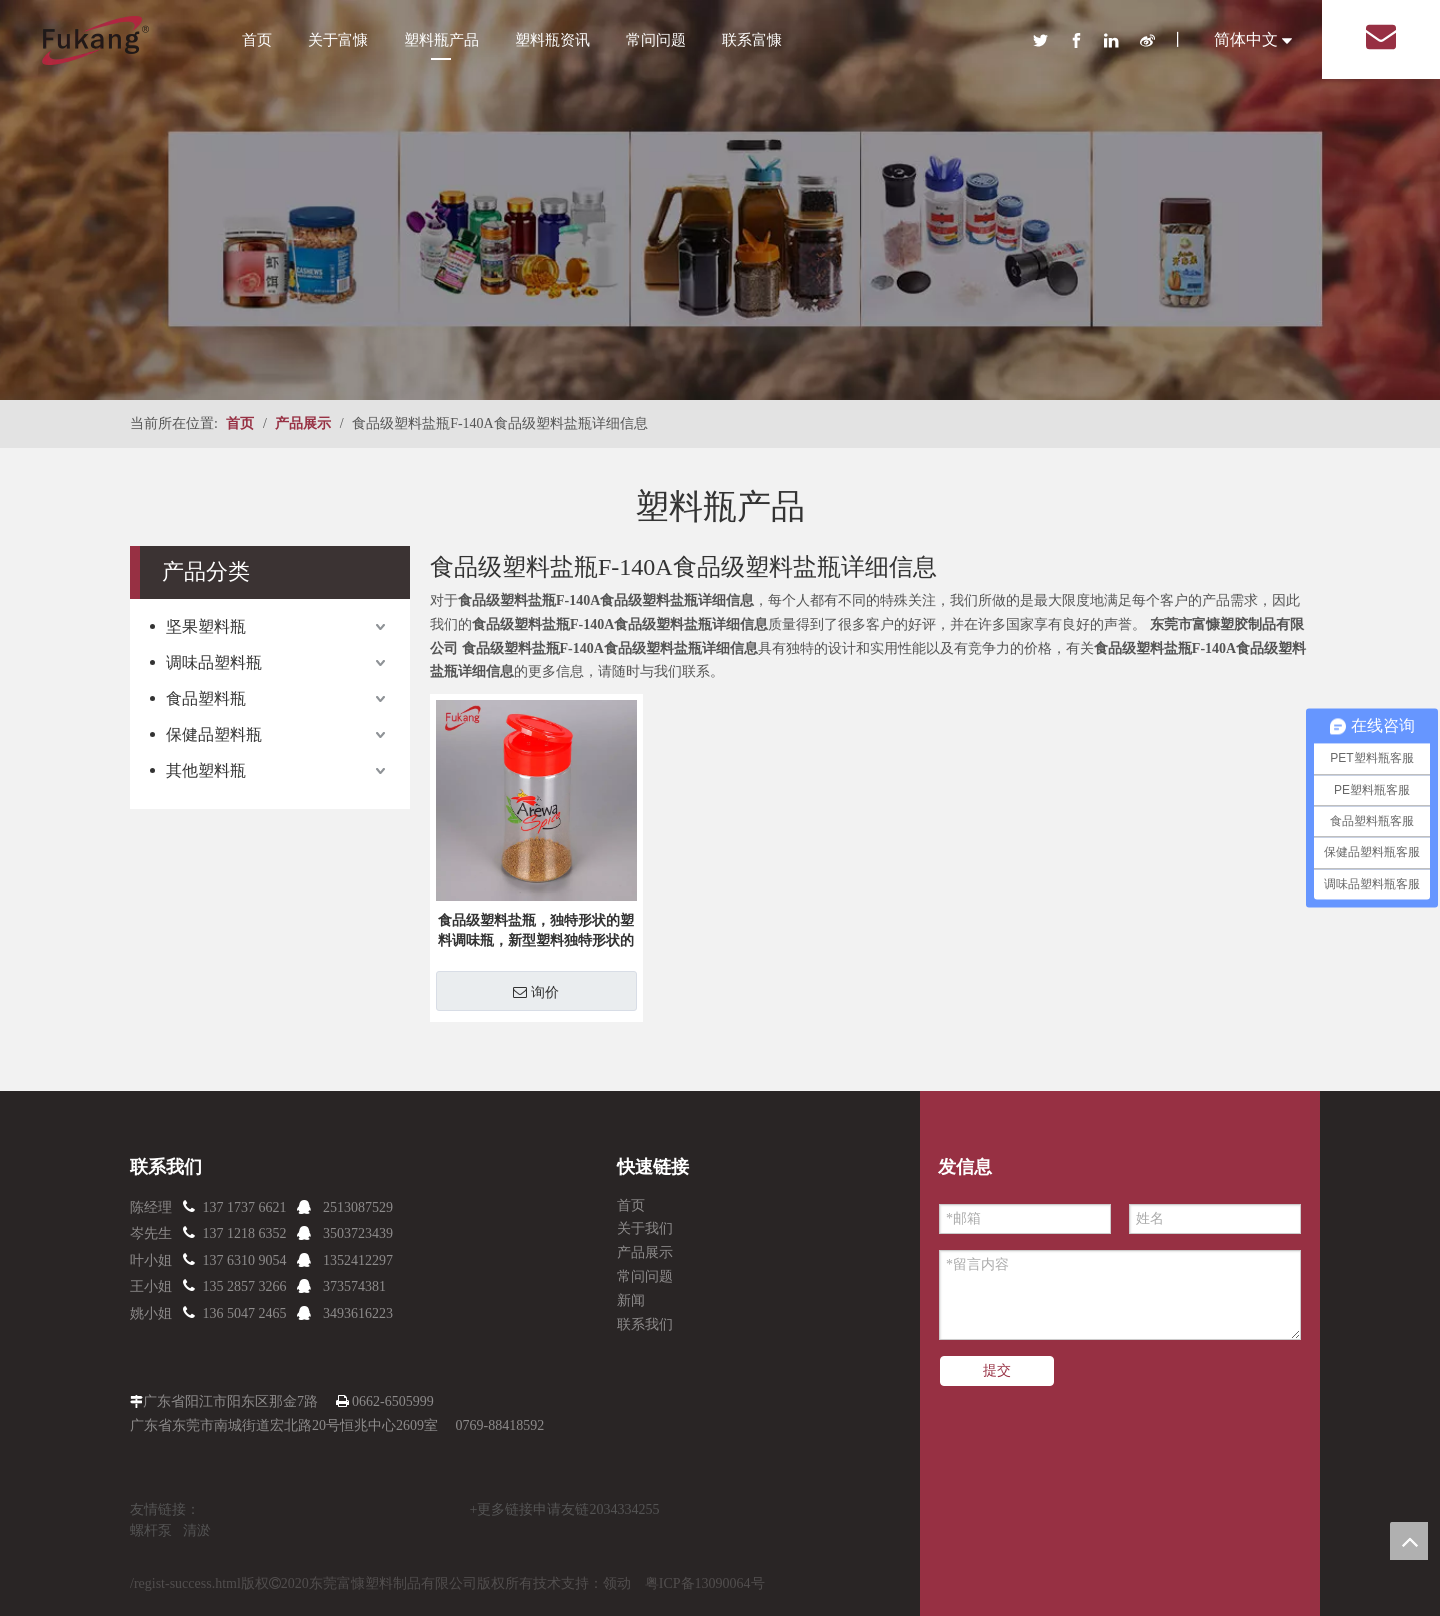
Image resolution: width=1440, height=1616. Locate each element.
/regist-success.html (185, 1583)
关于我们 (645, 1228)
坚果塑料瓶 (206, 626)
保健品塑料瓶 (214, 734)
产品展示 (645, 1252)
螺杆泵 (151, 1530)
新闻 (631, 1300)
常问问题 (656, 40)
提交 (997, 1370)
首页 (257, 40)
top (1409, 1541)
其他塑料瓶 (206, 770)
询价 (536, 992)
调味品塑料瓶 (214, 662)
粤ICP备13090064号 (705, 1583)
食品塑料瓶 (206, 698)
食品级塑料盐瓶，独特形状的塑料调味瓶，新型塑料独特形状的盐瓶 (536, 932)
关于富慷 (338, 40)
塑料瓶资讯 (552, 40)
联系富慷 (752, 40)
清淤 (197, 1530)
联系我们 (645, 1324)
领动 (617, 1583)
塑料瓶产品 (441, 40)
